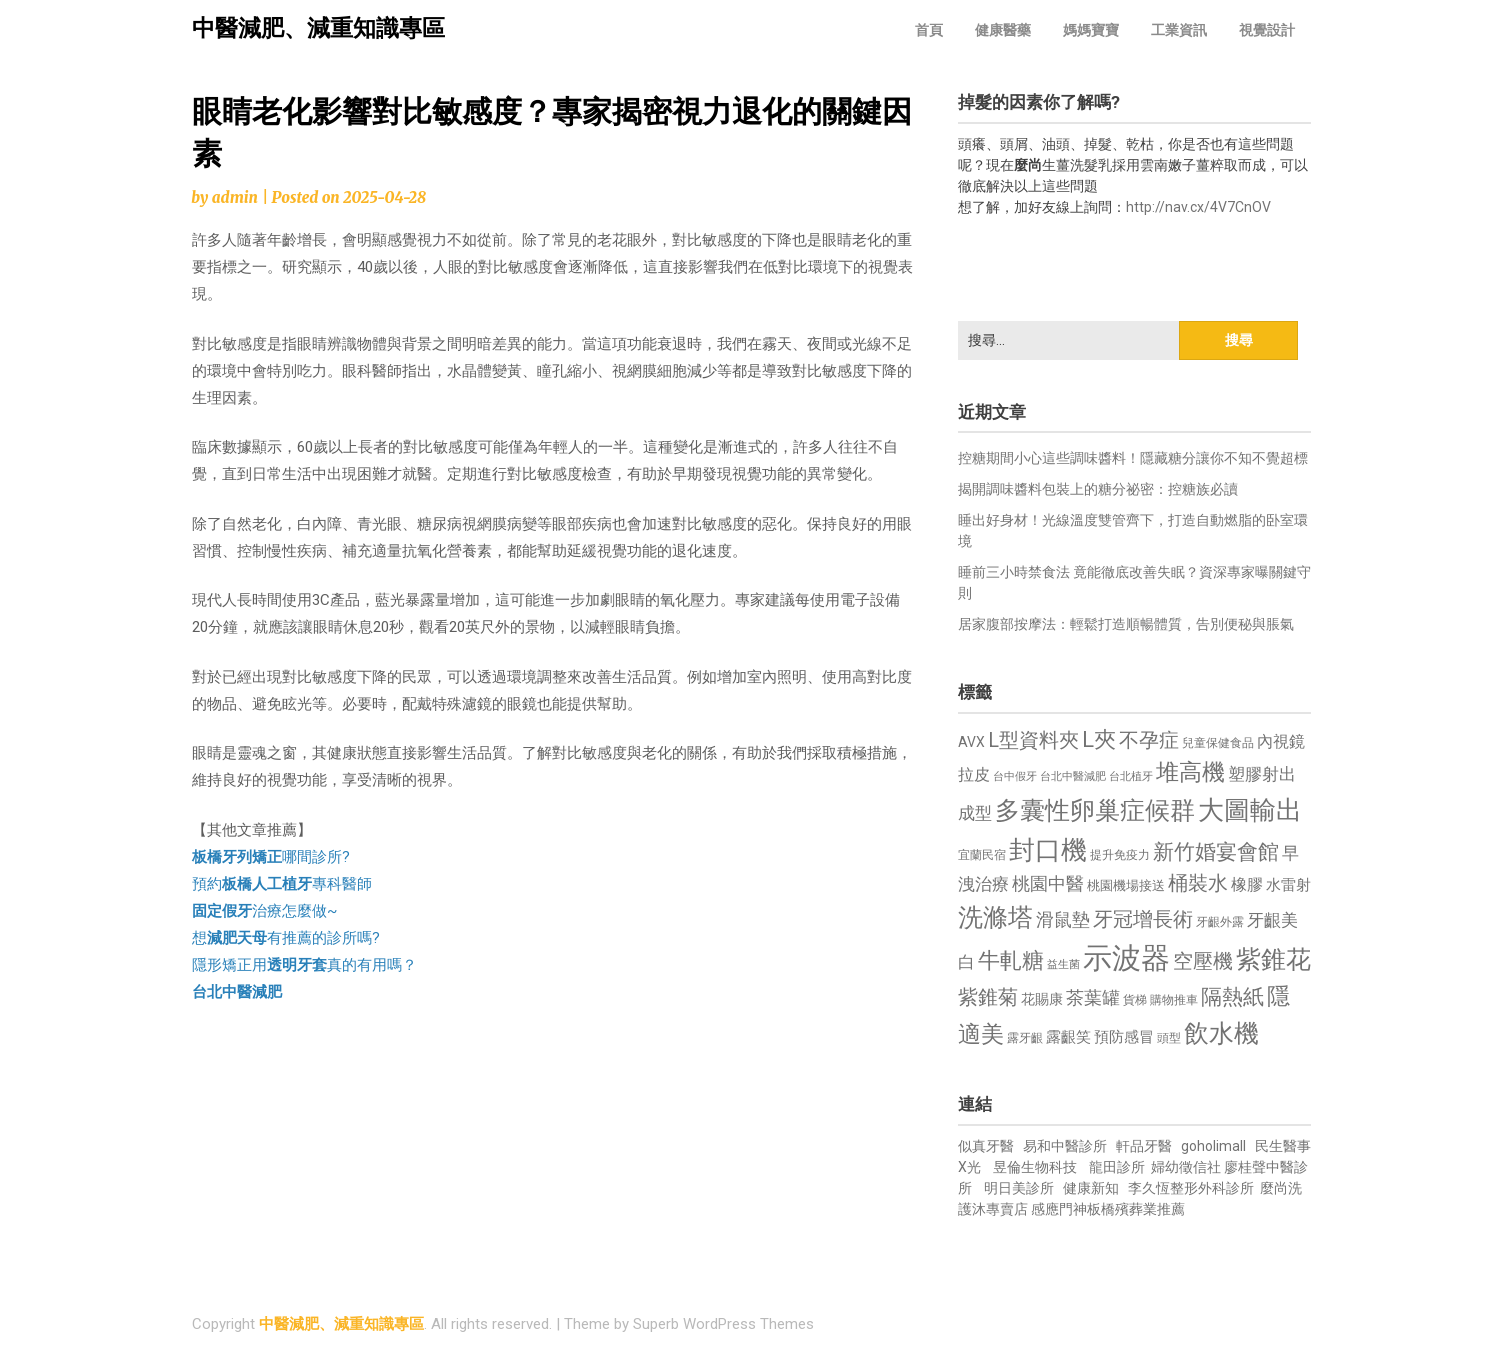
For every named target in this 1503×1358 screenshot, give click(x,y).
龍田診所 (1117, 1167)
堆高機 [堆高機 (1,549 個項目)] (1190, 772)
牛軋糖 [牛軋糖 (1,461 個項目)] (1011, 960)
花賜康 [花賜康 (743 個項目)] (1042, 999)
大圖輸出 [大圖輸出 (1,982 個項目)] (1250, 810)
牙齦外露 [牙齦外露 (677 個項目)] (1220, 921)
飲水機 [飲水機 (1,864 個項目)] (1221, 1033)
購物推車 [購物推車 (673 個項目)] (1174, 999)
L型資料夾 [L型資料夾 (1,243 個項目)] (1033, 740)
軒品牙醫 (1144, 1146)
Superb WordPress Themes (723, 1324)
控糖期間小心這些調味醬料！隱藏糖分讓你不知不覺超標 (1133, 458)
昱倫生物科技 (1035, 1167)
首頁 (929, 30)
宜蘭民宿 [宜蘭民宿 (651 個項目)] (982, 855)
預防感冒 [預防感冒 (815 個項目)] (1124, 1037)
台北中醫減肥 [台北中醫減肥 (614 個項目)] (1073, 776)
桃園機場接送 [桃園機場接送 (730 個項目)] (1126, 885)
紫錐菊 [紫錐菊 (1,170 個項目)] (988, 997)
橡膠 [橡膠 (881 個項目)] (1247, 884)
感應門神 (1059, 1209)
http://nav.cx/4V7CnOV (1198, 207)
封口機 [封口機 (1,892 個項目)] (1048, 850)
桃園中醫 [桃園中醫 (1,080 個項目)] (1048, 883)
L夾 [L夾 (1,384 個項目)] (1099, 739)
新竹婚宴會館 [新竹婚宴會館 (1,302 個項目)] (1216, 852)
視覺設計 (1267, 30)
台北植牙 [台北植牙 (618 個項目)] (1131, 776)
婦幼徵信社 (1187, 1167)
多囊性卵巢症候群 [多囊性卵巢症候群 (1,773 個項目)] (1095, 810)
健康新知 (1091, 1188)
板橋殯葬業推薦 (1136, 1209)
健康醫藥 (1003, 30)
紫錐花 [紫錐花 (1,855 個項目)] (1273, 959)
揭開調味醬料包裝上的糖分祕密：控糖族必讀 (1098, 489)
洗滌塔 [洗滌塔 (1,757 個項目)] (995, 917)
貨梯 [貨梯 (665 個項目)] (1135, 1000)
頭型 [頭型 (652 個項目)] (1169, 1038)
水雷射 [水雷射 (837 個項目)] (1288, 885)
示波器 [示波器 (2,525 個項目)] (1126, 958)
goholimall (1213, 1146)
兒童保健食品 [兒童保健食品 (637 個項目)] (1218, 743)
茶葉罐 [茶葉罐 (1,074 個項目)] (1093, 997)
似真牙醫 (986, 1146)
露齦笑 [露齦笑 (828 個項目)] (1068, 1037)
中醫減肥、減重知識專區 (318, 28)
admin (235, 197)
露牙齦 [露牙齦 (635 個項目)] (1025, 1038)
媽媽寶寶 (1091, 30)
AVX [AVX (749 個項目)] (971, 742)
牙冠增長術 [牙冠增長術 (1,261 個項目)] (1143, 919)
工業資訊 (1179, 30)
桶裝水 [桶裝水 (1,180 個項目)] (1198, 883)
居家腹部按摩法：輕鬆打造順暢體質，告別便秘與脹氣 (1126, 624)
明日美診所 (1017, 1188)
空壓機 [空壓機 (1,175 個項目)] (1203, 961)
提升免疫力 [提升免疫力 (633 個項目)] (1120, 855)
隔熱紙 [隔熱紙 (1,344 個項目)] (1232, 996)
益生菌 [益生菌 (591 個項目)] (1063, 964)
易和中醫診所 (1065, 1146)
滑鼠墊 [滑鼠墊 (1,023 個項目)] (1063, 920)
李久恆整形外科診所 (1192, 1188)
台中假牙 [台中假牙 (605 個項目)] (1015, 776)
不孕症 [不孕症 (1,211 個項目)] (1149, 740)
